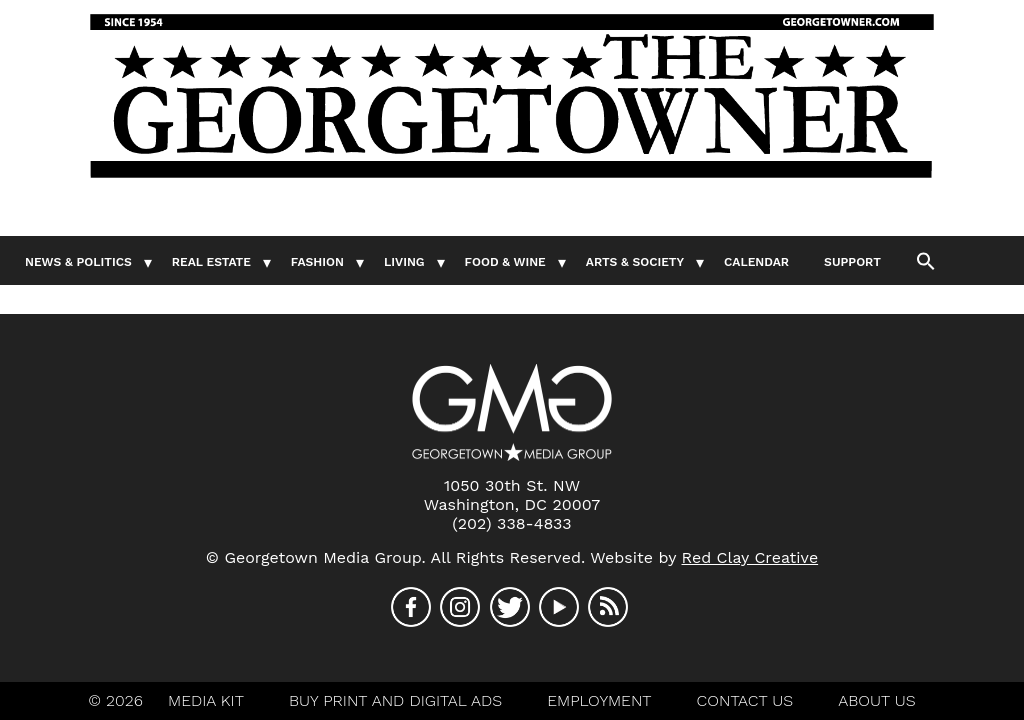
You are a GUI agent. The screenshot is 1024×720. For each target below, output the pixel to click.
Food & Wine (505, 262)
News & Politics (78, 262)
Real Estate (211, 262)
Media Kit (206, 700)
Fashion (317, 262)
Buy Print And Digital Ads (395, 700)
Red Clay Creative (750, 557)
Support (852, 262)
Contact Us (745, 700)
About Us (877, 700)
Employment (599, 700)
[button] (926, 260)
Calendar (756, 262)
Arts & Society (635, 262)
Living (404, 262)
